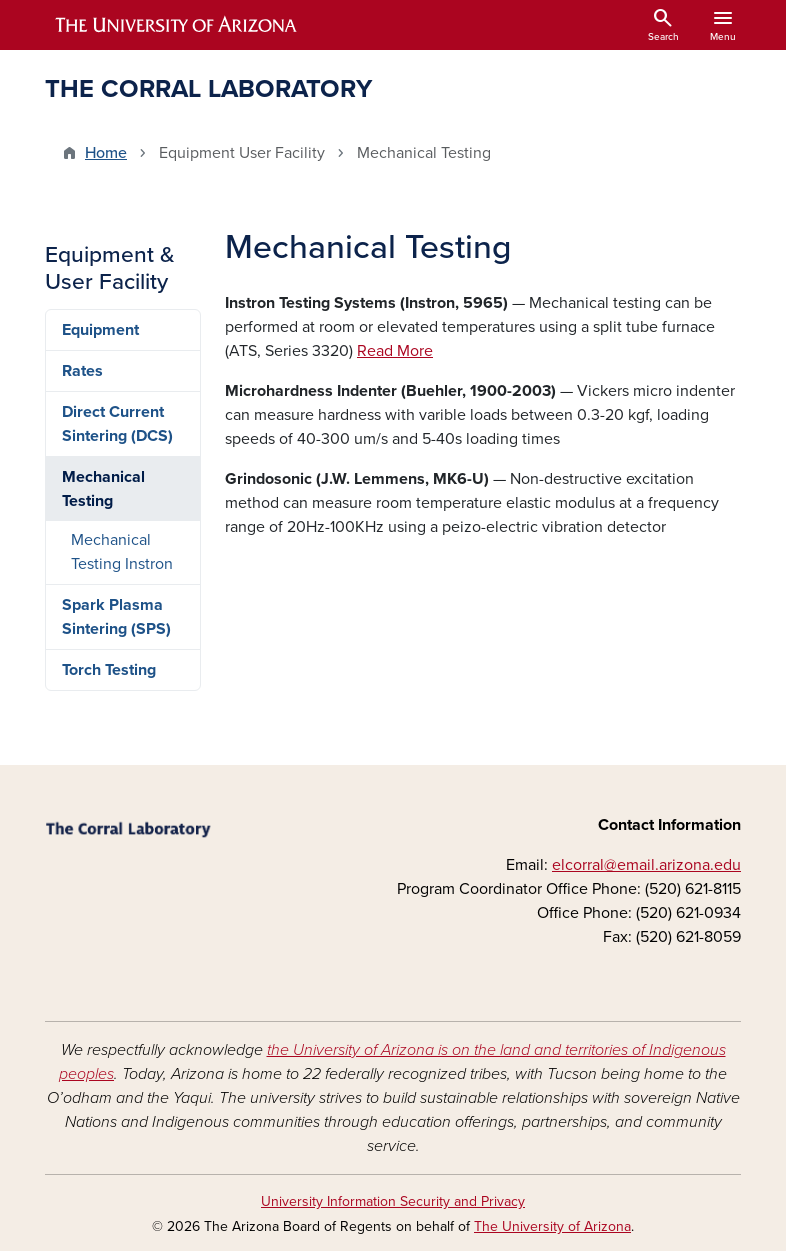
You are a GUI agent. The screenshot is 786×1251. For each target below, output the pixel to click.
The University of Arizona (552, 1226)
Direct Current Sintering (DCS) (117, 424)
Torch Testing (109, 670)
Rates (82, 371)
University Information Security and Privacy (393, 1201)
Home (106, 153)
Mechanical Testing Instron (122, 552)
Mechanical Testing (103, 489)
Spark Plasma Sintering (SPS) (116, 617)
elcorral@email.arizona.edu (646, 865)
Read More (395, 351)
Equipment (100, 330)
